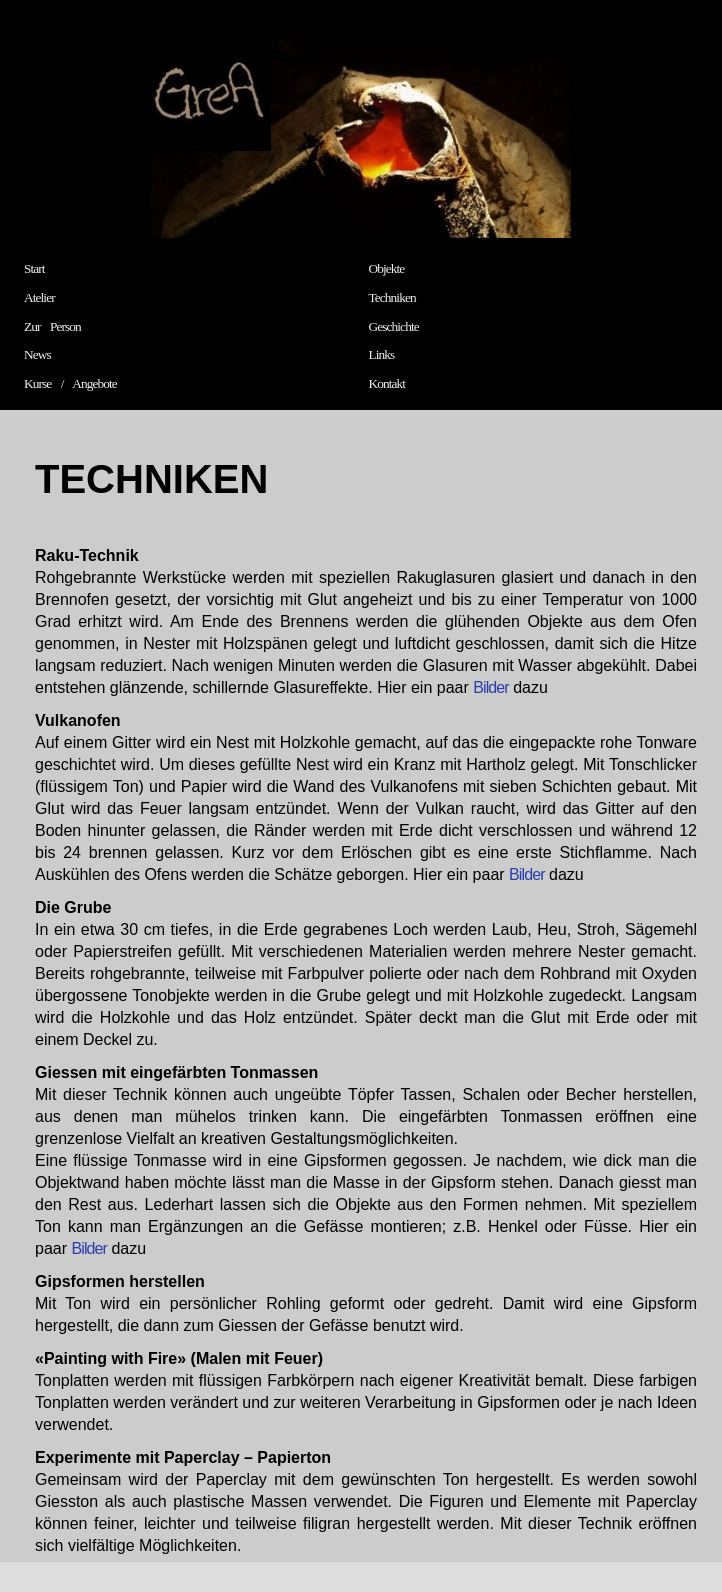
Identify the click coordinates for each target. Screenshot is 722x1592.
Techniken (392, 297)
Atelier (39, 297)
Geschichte (394, 326)
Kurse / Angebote (70, 383)
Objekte (387, 268)
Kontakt (387, 383)
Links (382, 354)
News (37, 354)
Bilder (491, 687)
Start (34, 268)
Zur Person (52, 326)
